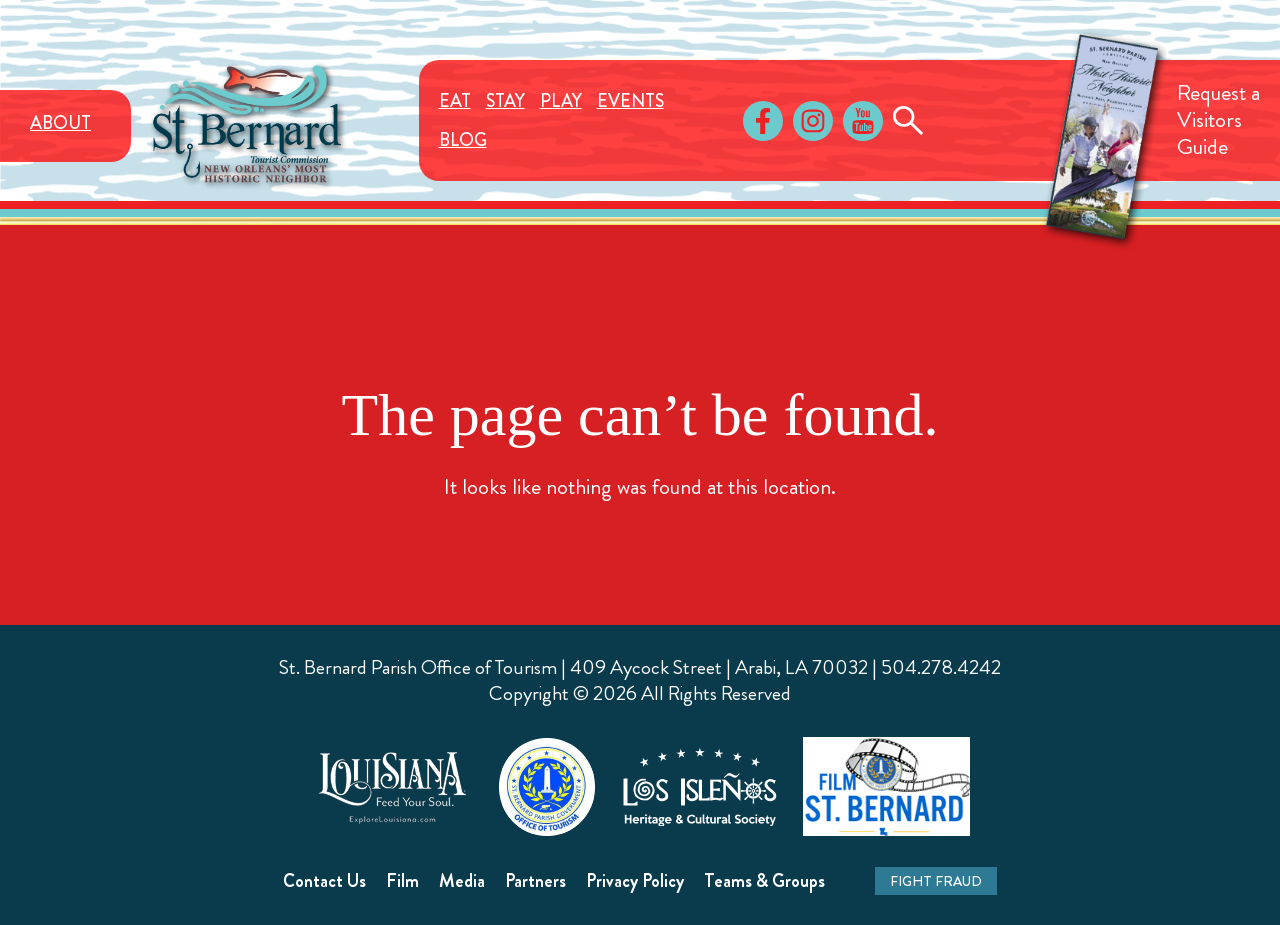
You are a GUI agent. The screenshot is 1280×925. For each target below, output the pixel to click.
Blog (463, 140)
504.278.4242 (941, 667)
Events (630, 101)
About (60, 123)
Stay (505, 101)
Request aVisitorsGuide (1218, 119)
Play (561, 101)
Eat (455, 101)
